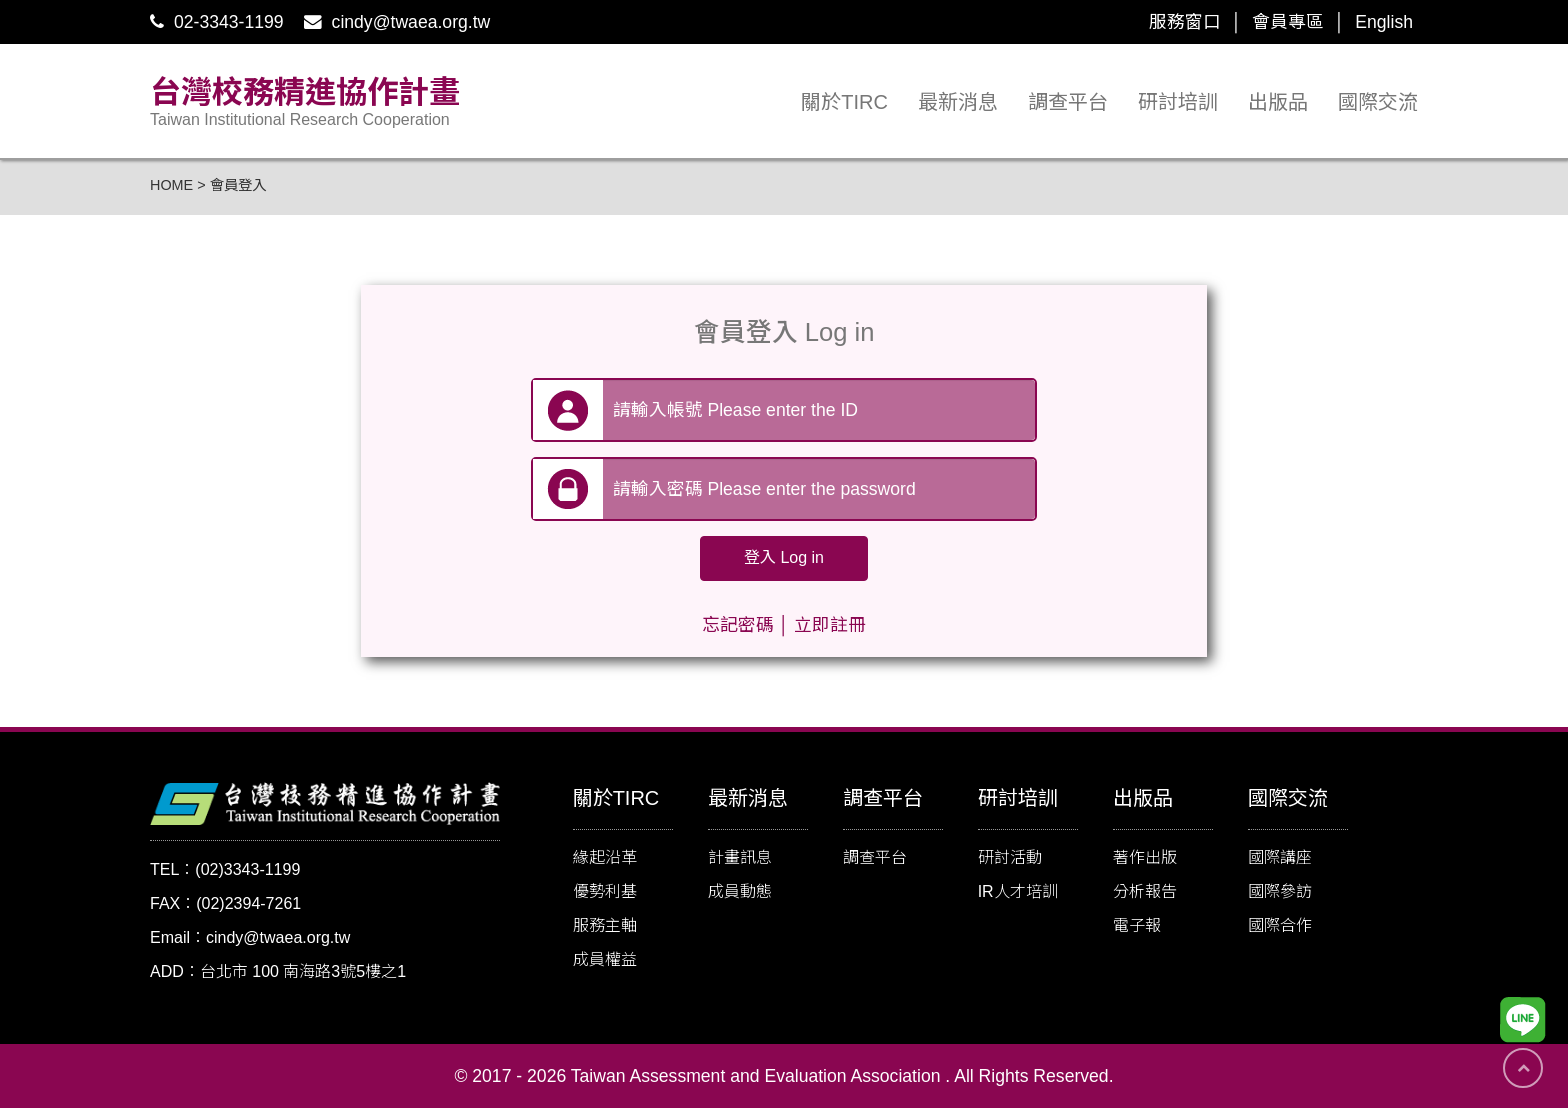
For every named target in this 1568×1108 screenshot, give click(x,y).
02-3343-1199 (217, 22)
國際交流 (1378, 102)
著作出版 (1145, 857)
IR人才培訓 (1018, 891)
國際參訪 (1280, 891)
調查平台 (1068, 102)
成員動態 (740, 891)
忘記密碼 (738, 625)
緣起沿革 (605, 857)
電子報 (1137, 925)
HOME (171, 185)
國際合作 (1280, 925)
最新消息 (958, 102)
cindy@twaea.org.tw (397, 22)
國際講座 (1280, 857)
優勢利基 (605, 891)
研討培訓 (1178, 102)
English (1384, 22)
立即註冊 (830, 625)
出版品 (1278, 102)
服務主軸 (605, 925)
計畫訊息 (740, 857)
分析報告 (1145, 891)
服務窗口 (1185, 22)
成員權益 (605, 959)
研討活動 (1010, 857)
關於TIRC (844, 102)
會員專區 (1288, 22)
